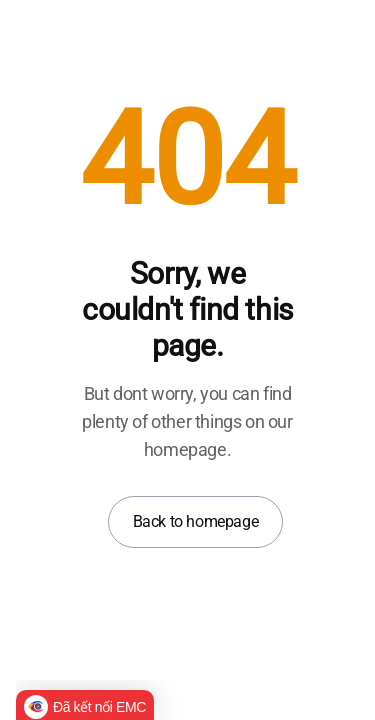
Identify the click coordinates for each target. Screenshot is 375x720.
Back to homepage (196, 521)
